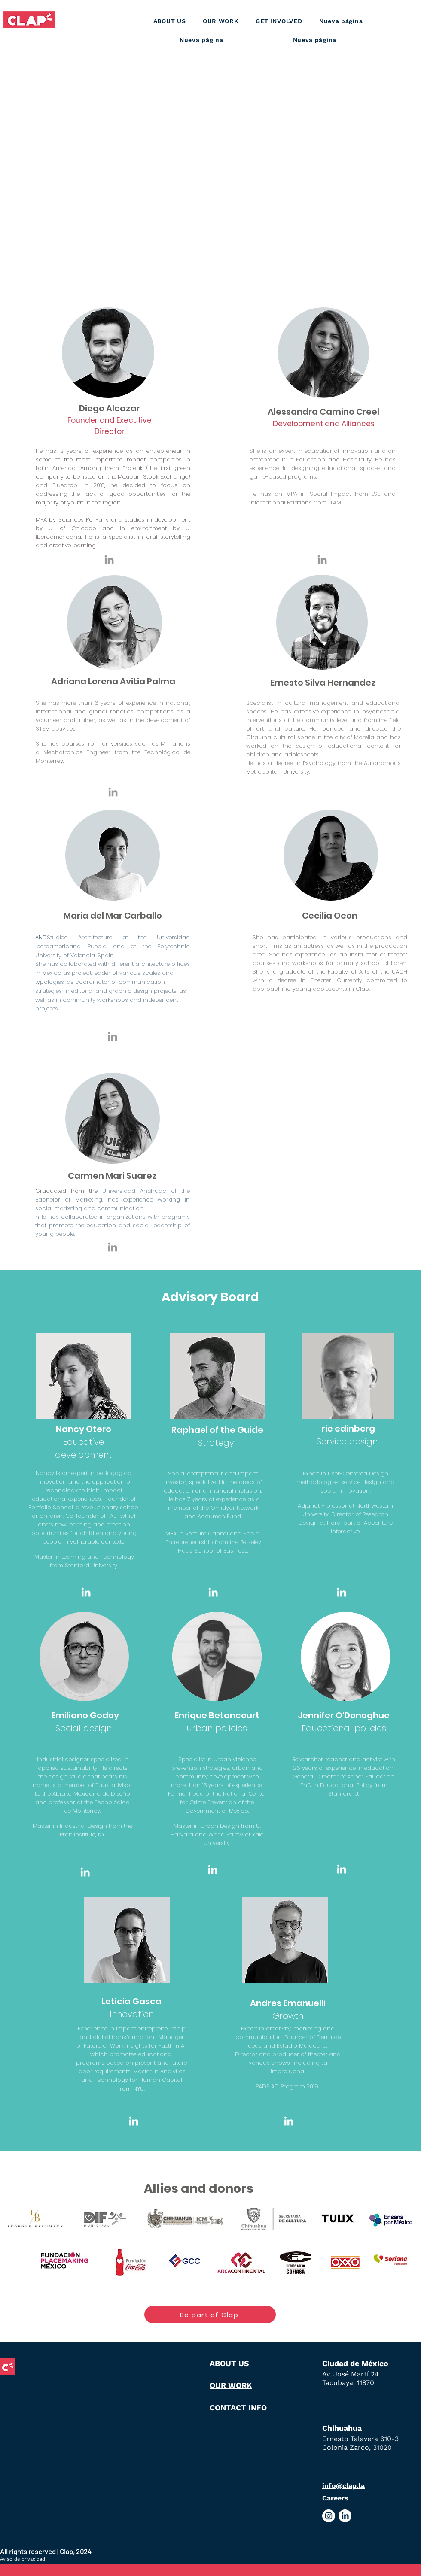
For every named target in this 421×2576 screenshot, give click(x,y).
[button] (220, 21)
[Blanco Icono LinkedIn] (85, 1592)
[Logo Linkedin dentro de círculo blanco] (345, 2515)
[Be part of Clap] (210, 2314)
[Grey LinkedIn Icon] (109, 559)
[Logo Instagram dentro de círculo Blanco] (328, 2515)
